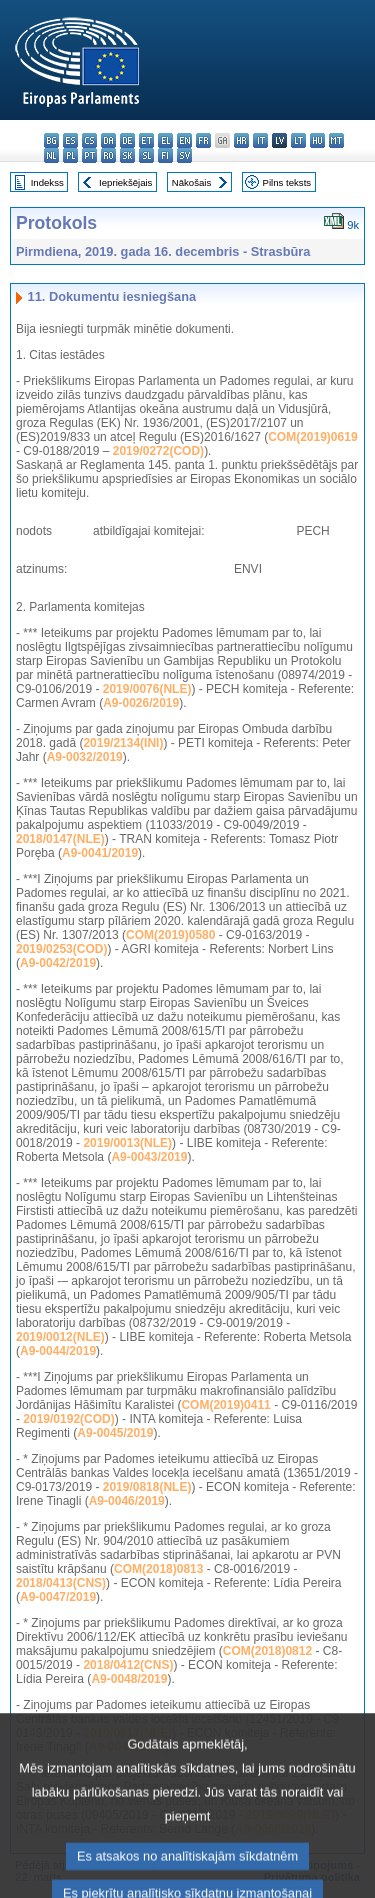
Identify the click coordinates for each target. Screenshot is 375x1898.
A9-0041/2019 (100, 853)
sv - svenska (184, 155)
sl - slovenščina (146, 155)
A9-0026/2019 (141, 703)
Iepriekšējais (125, 182)
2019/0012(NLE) (60, 1337)
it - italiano (260, 140)
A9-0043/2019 (149, 1157)
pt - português (89, 155)
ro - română (108, 155)
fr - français (203, 140)
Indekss (47, 182)
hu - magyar (317, 140)
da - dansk (108, 140)
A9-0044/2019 (58, 1351)
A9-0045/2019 (115, 1433)
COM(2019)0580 (170, 935)
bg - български (51, 140)
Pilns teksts (287, 182)
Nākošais (191, 182)
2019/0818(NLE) (147, 1487)
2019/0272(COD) (158, 451)
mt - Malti (336, 140)
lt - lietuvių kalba (298, 140)
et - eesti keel (146, 140)
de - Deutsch (127, 140)
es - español (70, 140)
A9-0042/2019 (58, 963)
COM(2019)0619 (312, 437)
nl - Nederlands (51, 155)
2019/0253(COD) (61, 949)
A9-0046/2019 (127, 1501)
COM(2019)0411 (225, 1405)
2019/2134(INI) (123, 743)
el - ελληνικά (165, 140)
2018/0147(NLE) (60, 839)
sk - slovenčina (127, 155)
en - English (184, 140)
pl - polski (70, 155)
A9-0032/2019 (85, 757)
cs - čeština (89, 140)
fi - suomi (165, 155)
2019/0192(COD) (68, 1419)
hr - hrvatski (241, 140)
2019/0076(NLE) (147, 689)
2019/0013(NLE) (127, 1143)
